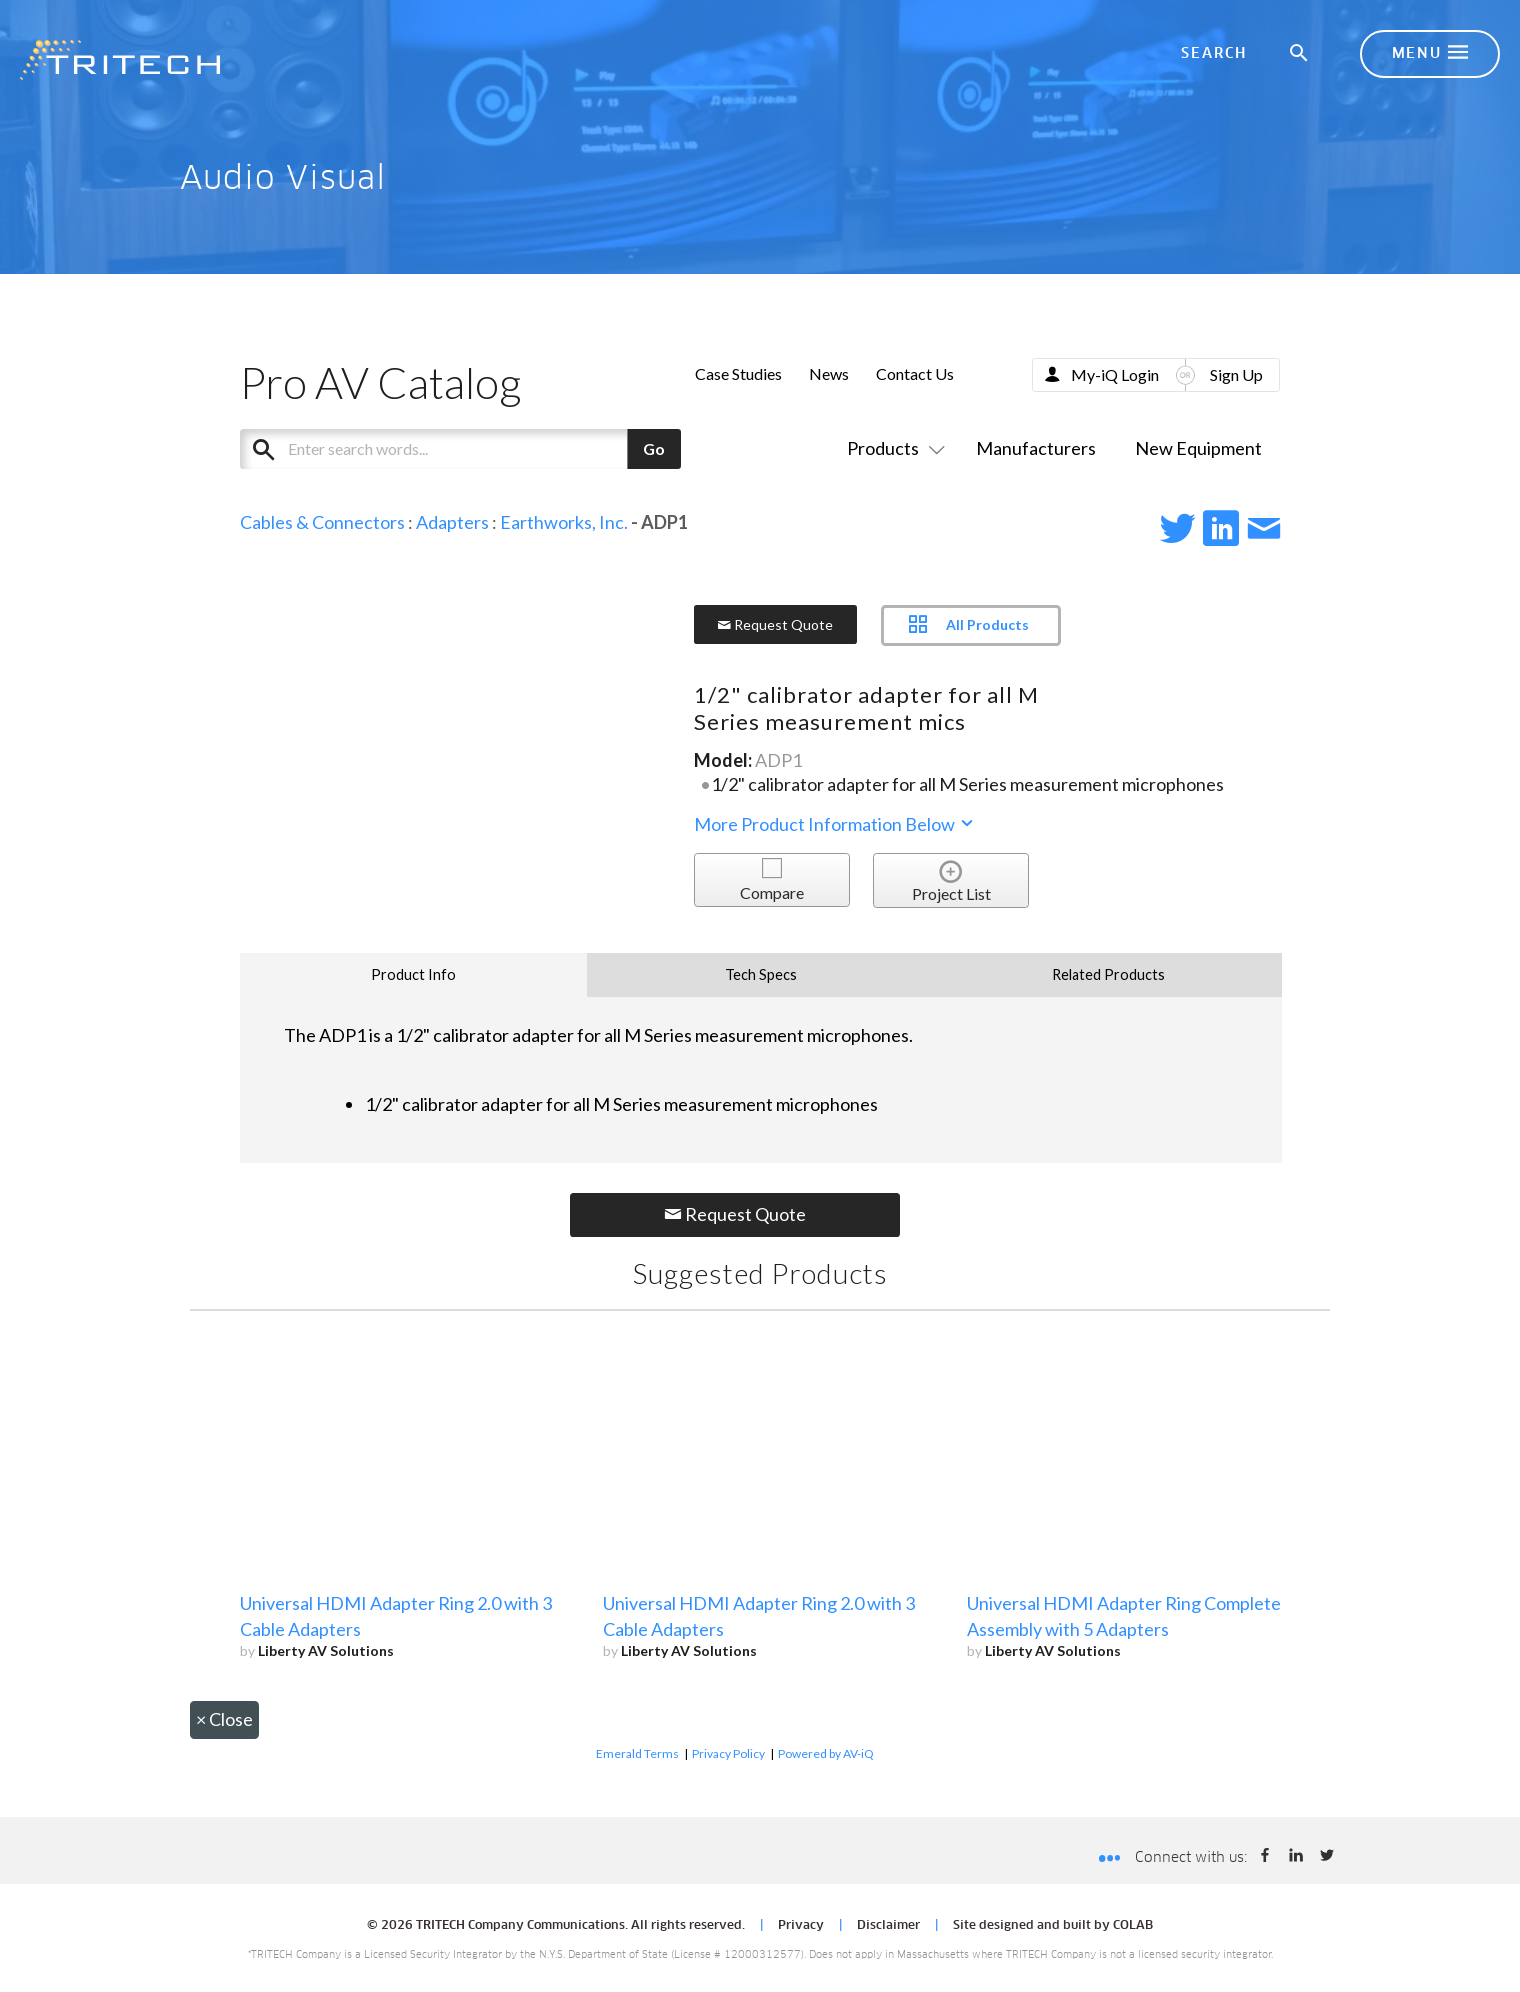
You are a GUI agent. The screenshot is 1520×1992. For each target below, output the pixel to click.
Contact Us (915, 373)
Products (892, 448)
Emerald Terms (637, 1753)
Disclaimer (888, 1926)
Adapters (452, 522)
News (829, 373)
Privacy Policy (728, 1753)
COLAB (1133, 1926)
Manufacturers (1036, 448)
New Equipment (1198, 448)
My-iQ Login (1115, 374)
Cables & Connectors (322, 522)
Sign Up (1236, 374)
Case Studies (738, 373)
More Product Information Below (835, 824)
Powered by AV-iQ (826, 1753)
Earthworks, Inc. (564, 522)
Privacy (801, 1926)
